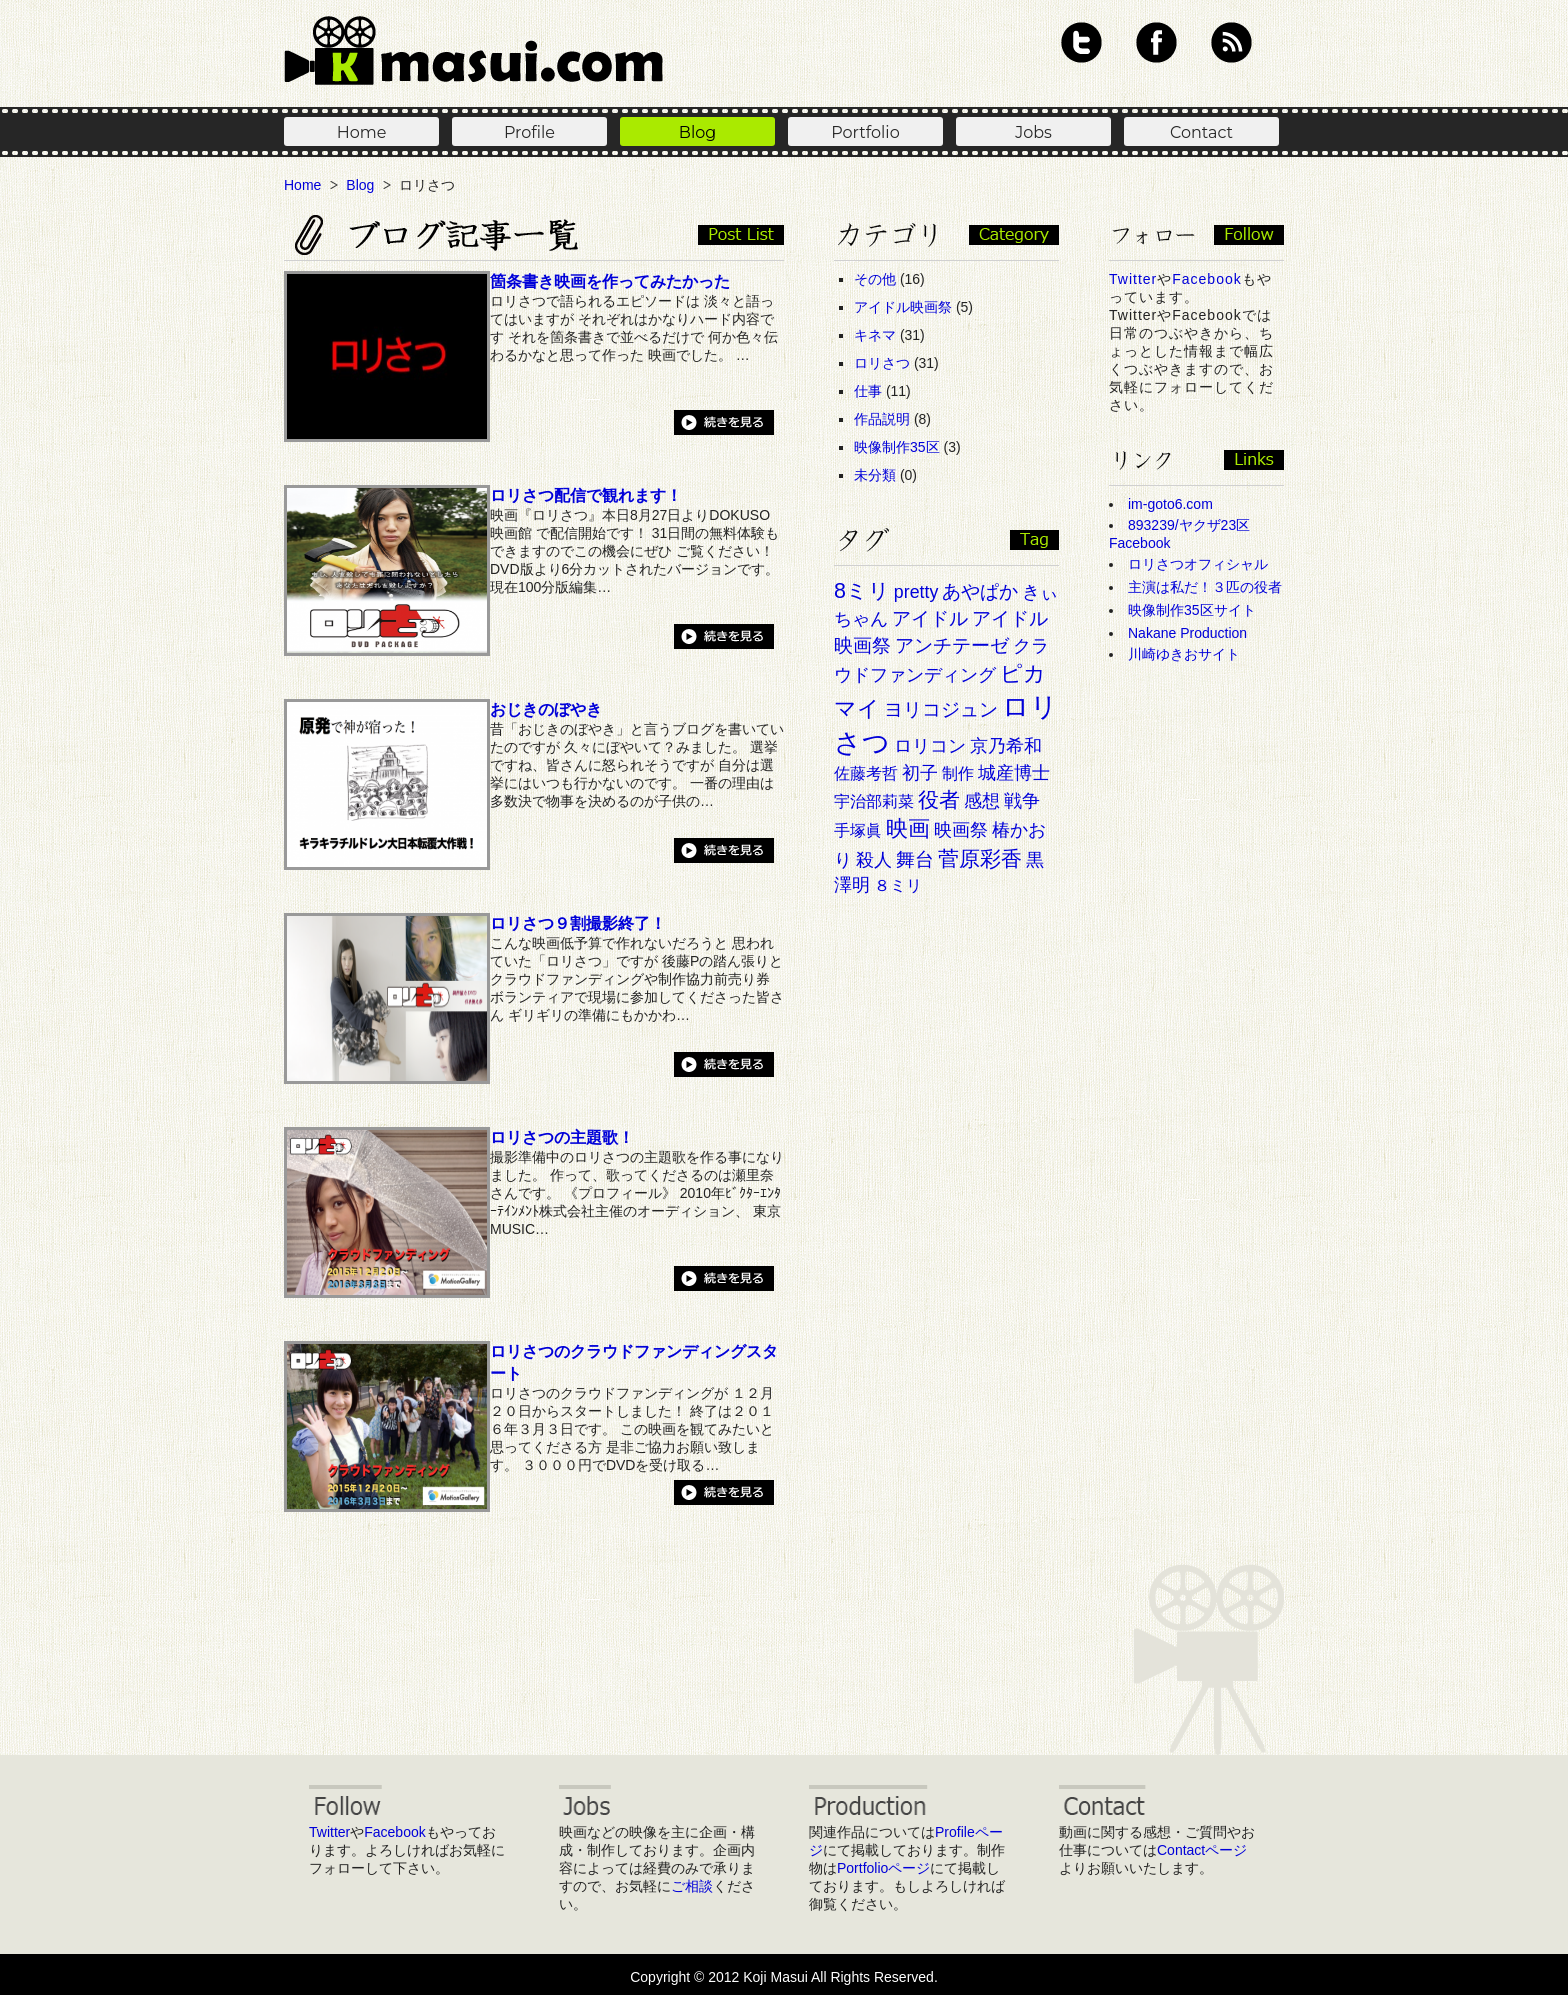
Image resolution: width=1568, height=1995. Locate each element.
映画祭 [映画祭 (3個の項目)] (961, 830)
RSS (1231, 42)
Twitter (1081, 42)
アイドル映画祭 (903, 307)
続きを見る (724, 422)
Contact (1201, 132)
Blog (697, 132)
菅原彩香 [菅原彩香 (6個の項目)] (980, 859)
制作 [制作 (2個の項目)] (958, 773)
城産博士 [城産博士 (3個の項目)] (1014, 773)
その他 (875, 279)
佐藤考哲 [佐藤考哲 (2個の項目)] (866, 773)
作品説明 (882, 419)
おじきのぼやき (546, 709)
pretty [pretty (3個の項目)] (916, 592)
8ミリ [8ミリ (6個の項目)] (862, 591)
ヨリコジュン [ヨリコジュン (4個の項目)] (941, 709)
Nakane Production (1187, 633)
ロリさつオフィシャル (1198, 564)
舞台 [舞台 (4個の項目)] (915, 859)
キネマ (875, 335)
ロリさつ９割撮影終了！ (578, 923)
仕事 (868, 391)
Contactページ (1202, 1850)
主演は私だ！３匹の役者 (1205, 587)
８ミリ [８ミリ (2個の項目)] (898, 885)
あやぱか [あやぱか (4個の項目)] (980, 591)
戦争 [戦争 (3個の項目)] (1022, 801)
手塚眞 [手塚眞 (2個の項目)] (858, 830)
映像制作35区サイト (1192, 610)
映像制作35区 (897, 447)
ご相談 (692, 1886)
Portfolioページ (883, 1868)
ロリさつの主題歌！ (562, 1137)
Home (362, 132)
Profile (529, 132)
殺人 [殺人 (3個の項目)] (874, 860)
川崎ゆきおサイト (1184, 654)
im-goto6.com (1170, 504)
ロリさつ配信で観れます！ (586, 495)
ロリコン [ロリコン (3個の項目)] (930, 746)
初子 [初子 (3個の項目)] (920, 773)
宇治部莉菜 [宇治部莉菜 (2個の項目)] (874, 801)
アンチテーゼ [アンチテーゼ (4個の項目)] (952, 645)
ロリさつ (882, 363)
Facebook (1156, 42)
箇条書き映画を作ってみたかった (610, 281)
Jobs (1033, 132)
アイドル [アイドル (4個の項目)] (930, 618)
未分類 (875, 475)
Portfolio (865, 132)
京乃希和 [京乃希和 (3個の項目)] (1006, 746)
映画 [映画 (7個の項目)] (908, 828)
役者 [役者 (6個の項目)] (939, 800)
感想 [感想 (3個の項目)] (982, 801)
